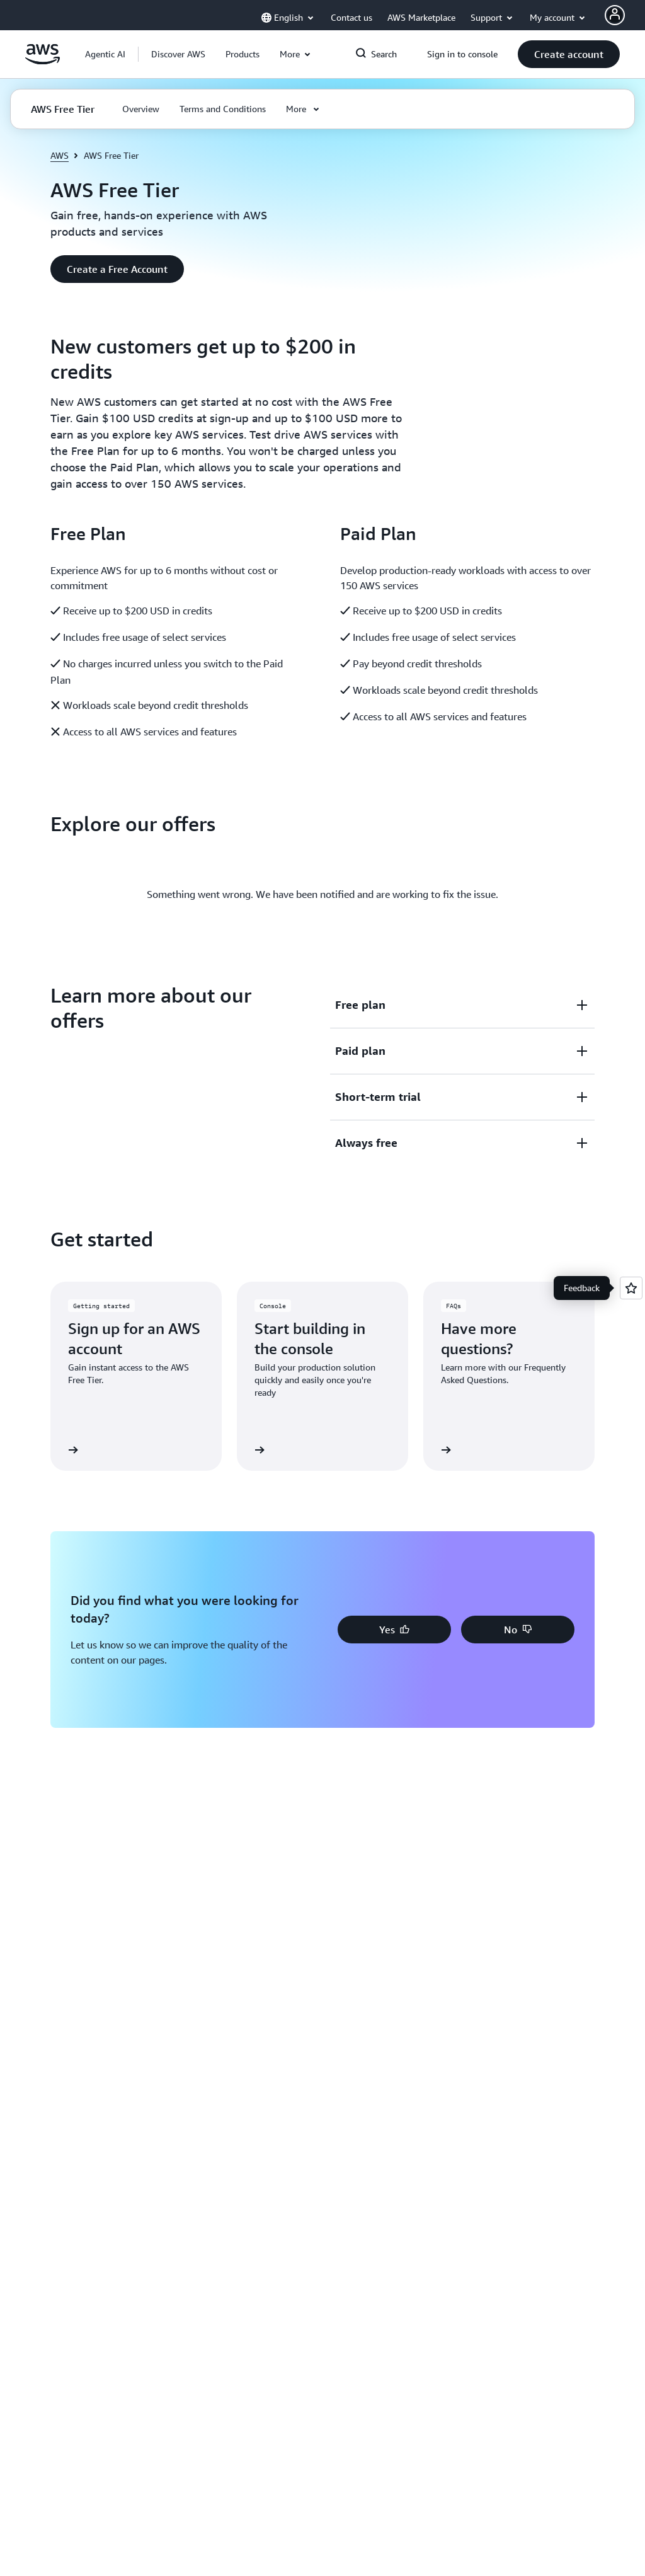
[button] (178, 54)
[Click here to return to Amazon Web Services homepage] (42, 61)
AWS (59, 155)
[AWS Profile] (615, 15)
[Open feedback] (631, 1288)
